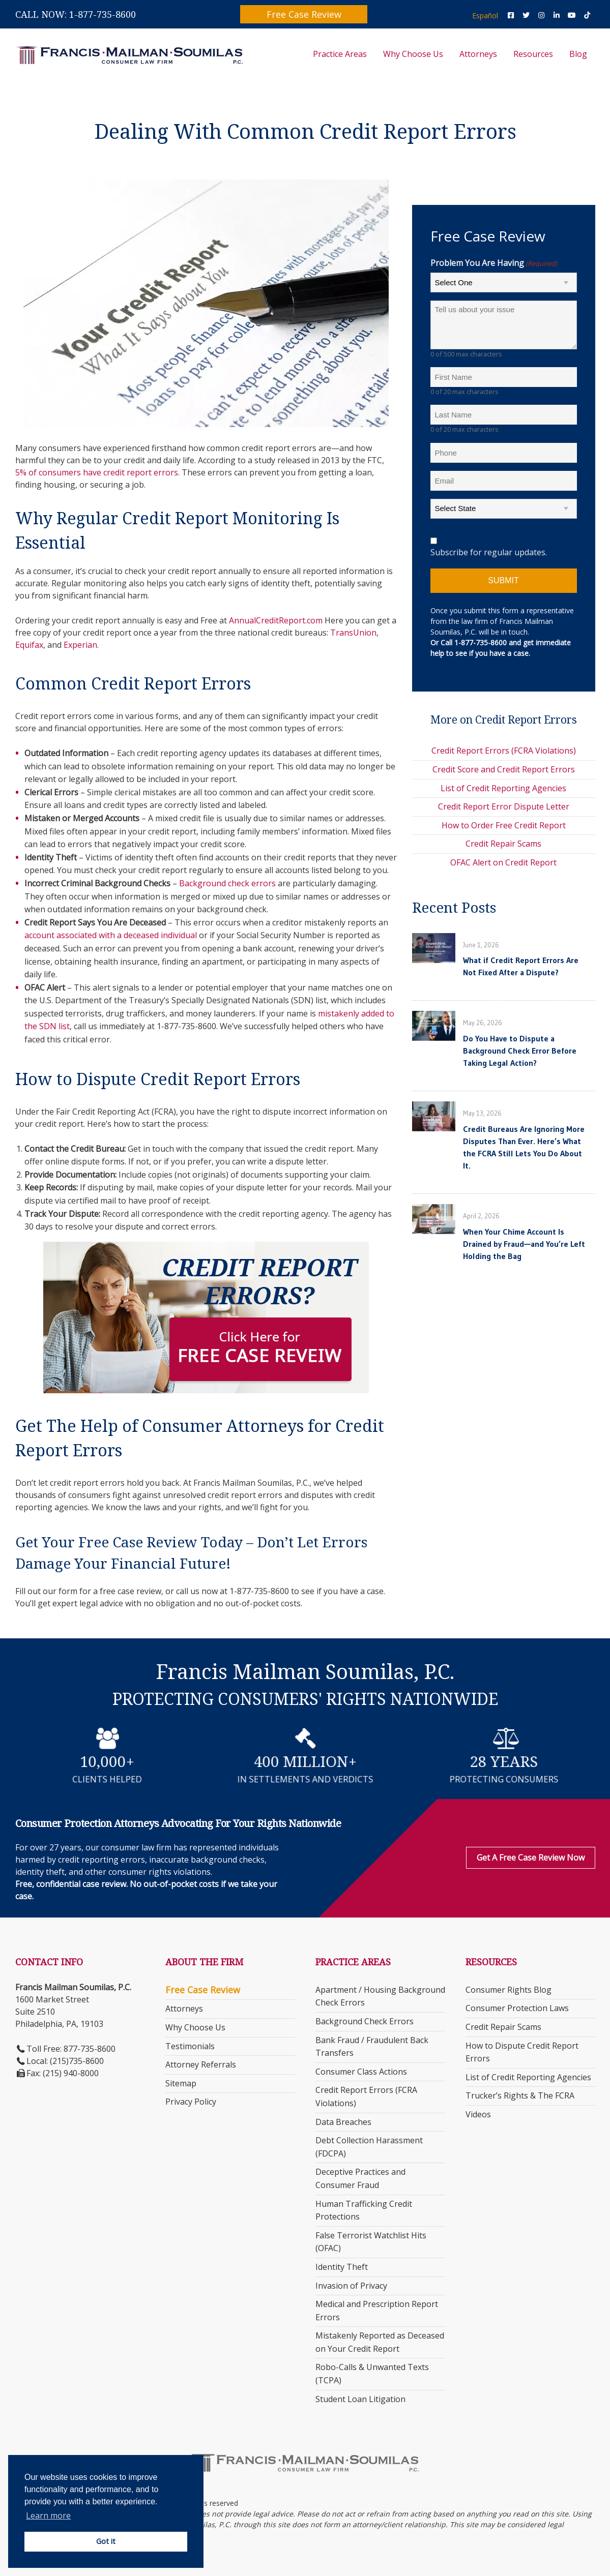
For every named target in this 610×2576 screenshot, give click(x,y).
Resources (533, 53)
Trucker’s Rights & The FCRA (520, 2095)
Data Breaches (343, 2122)
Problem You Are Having (493, 263)
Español (485, 15)
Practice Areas (340, 53)
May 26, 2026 (482, 1023)
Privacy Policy (190, 2101)
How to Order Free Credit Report (504, 825)
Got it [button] (105, 2541)
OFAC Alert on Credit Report (503, 862)
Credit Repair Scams (503, 843)
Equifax (29, 644)
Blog (578, 53)
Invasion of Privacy (351, 2285)
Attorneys (478, 53)
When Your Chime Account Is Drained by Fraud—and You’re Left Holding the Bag (524, 1243)
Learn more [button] (48, 2515)
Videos (478, 2114)
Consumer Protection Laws (517, 2008)
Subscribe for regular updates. (488, 552)
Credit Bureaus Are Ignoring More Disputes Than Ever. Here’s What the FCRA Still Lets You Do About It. (524, 1147)
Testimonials (190, 2046)
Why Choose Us (413, 53)
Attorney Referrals (200, 2064)
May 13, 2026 (482, 1113)
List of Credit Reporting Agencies (503, 788)
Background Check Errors (364, 2021)
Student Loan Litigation (360, 2399)
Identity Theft (341, 2266)
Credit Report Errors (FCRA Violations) (503, 750)
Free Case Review (304, 14)
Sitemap (180, 2083)
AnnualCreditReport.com (276, 620)
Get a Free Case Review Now (531, 1857)
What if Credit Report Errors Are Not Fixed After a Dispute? (520, 966)
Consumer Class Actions (361, 2071)
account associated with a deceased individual (110, 935)
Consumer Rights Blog (508, 1989)
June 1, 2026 (481, 945)
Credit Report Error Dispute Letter (503, 806)
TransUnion (353, 632)
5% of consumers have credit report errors (96, 472)
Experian (80, 644)
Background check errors (227, 883)
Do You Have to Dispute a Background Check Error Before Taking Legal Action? (519, 1050)
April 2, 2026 (481, 1216)
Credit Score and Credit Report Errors (503, 769)
